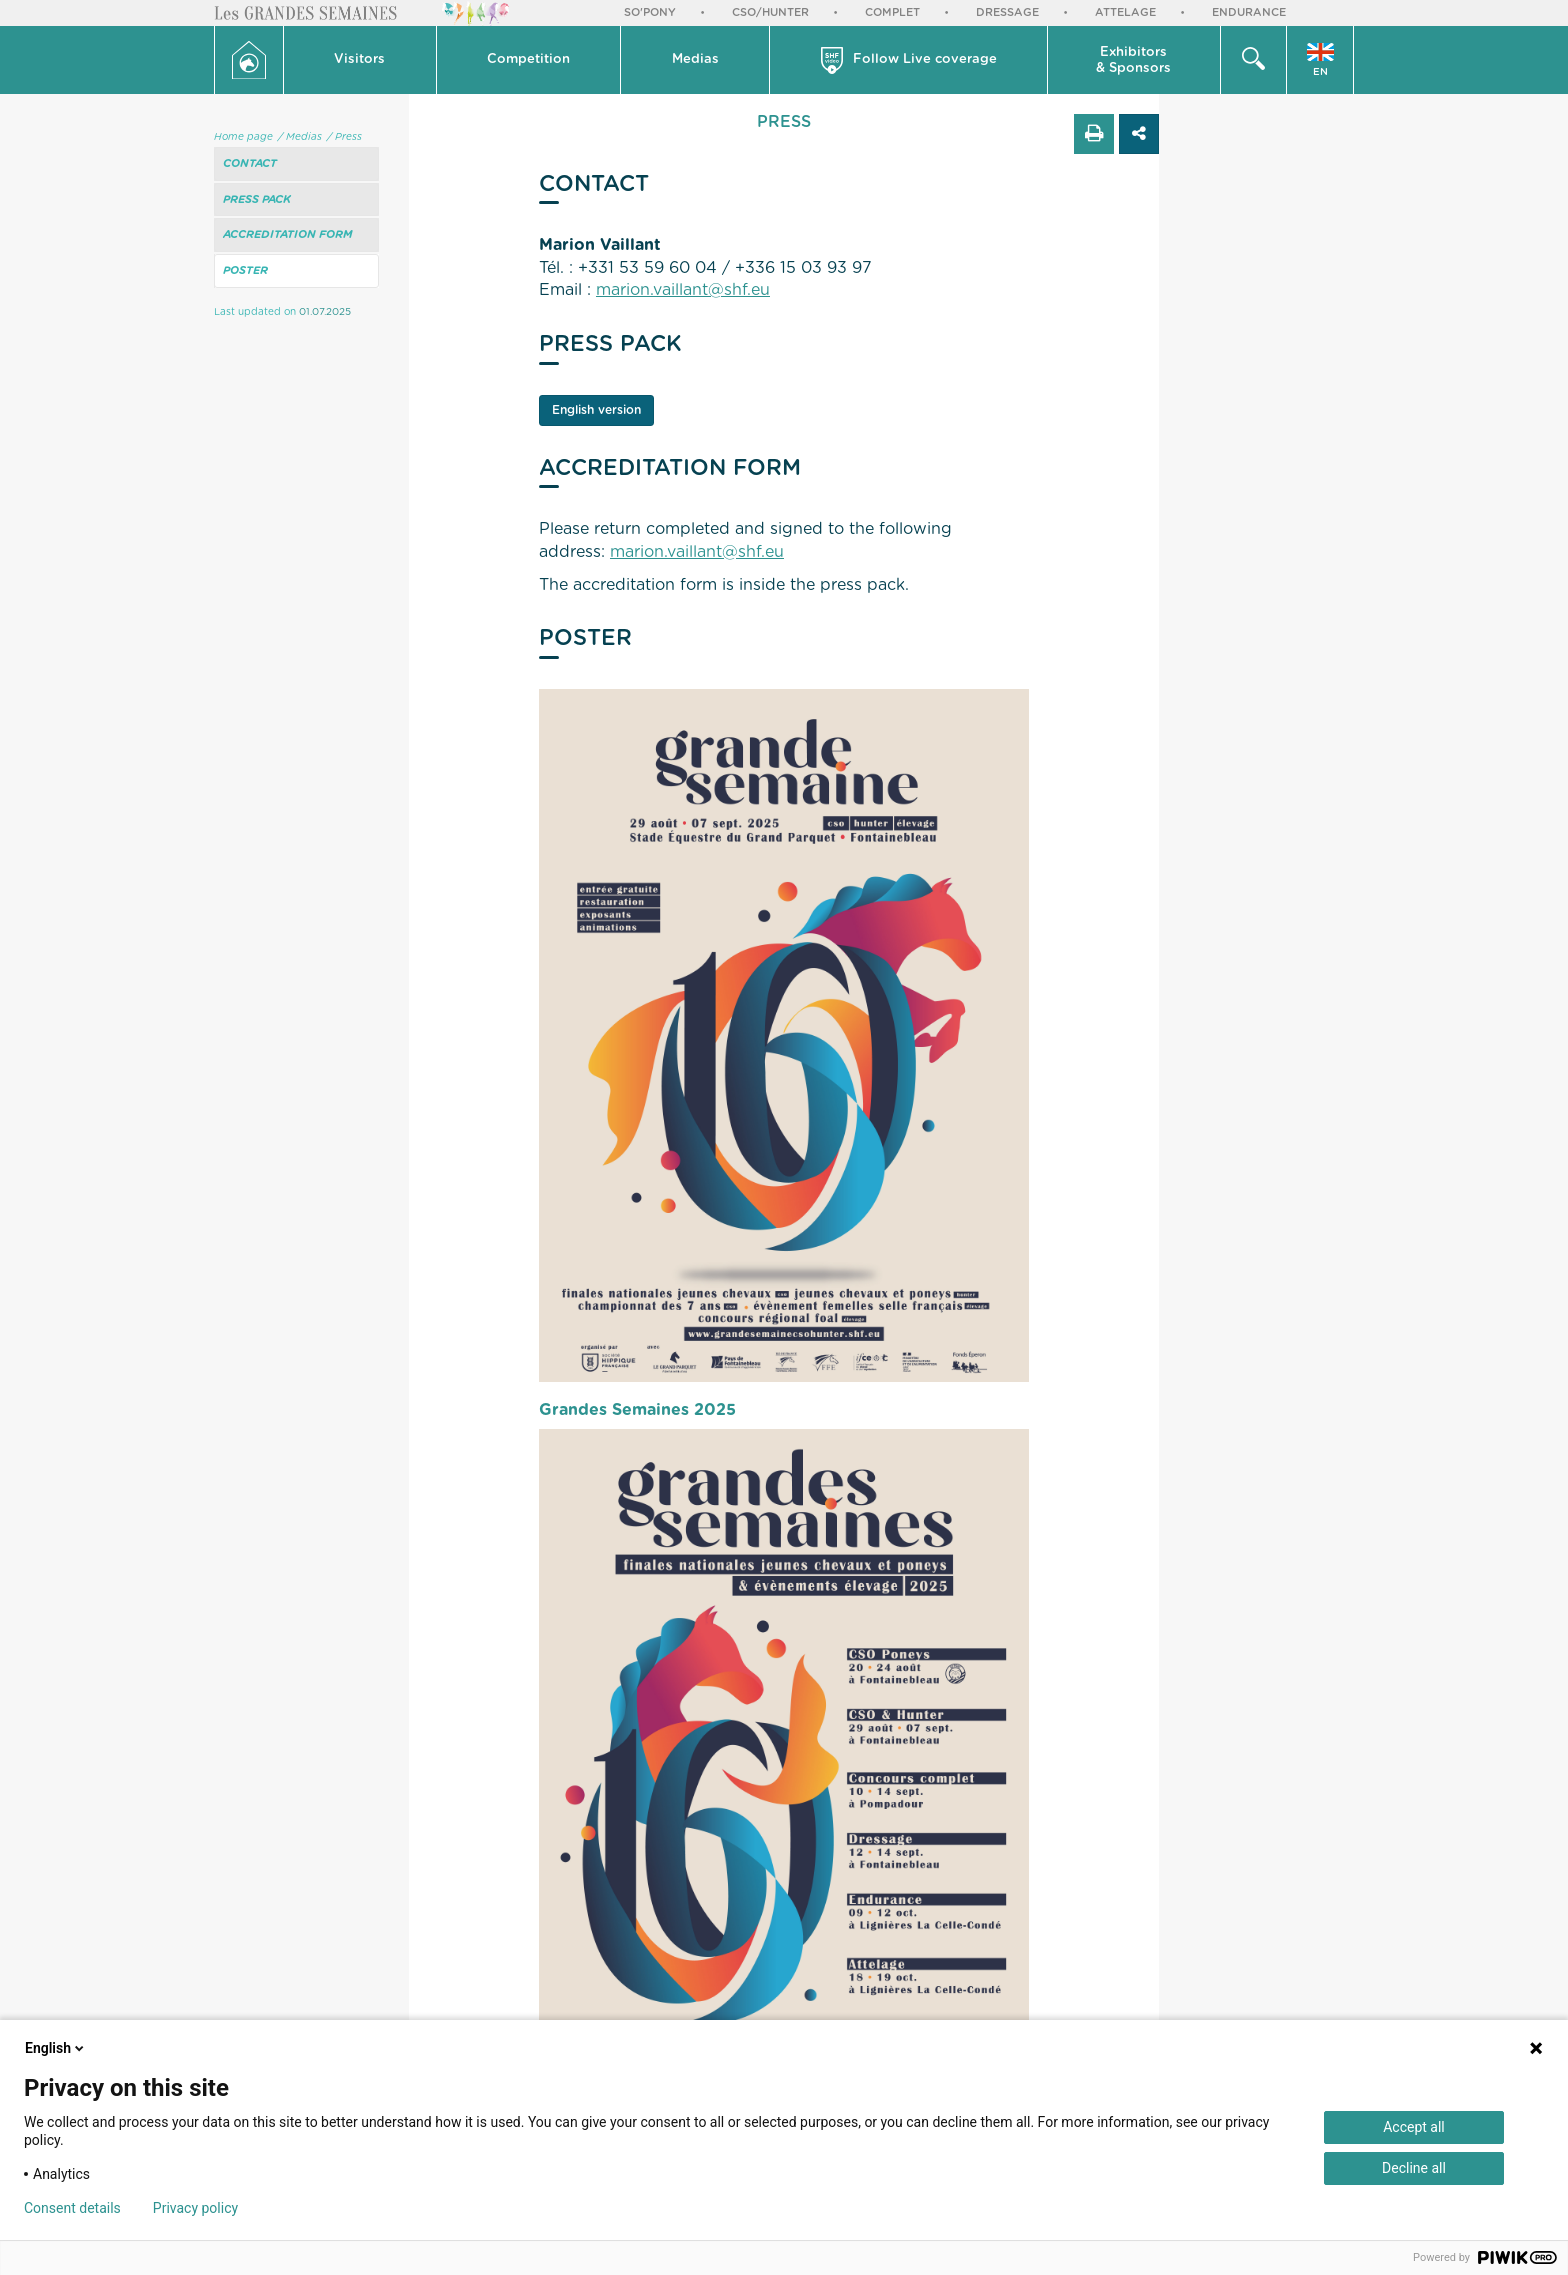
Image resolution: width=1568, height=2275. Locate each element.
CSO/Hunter (770, 12)
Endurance (1249, 12)
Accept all (1414, 2127)
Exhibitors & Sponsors (1133, 60)
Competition (528, 59)
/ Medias (300, 137)
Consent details (72, 2208)
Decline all (1414, 2168)
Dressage (1007, 12)
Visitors (359, 59)
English (56, 2048)
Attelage (1125, 12)
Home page (243, 137)
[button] (360, 60)
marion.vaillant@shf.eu (683, 290)
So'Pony (650, 12)
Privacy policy (195, 2208)
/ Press (344, 137)
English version (596, 410)
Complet (892, 12)
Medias (695, 59)
